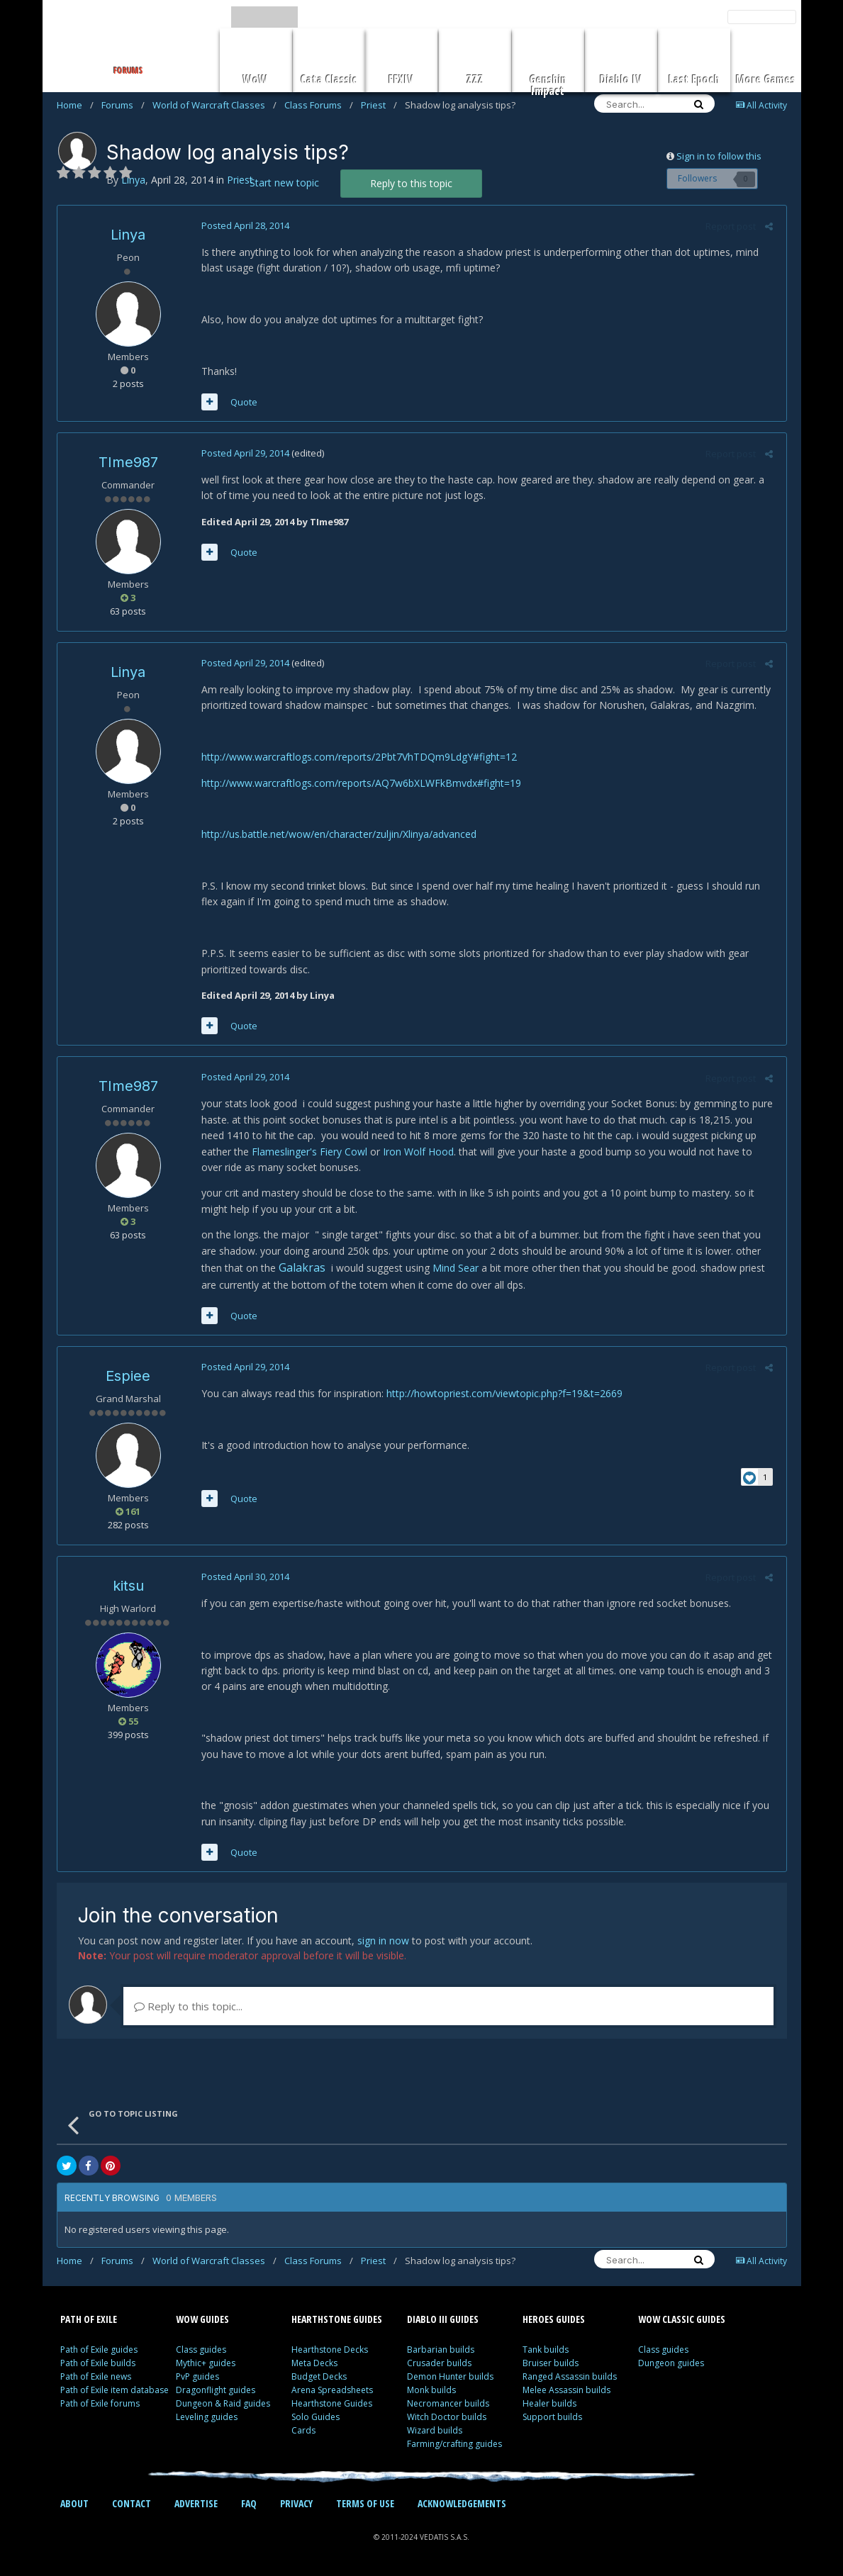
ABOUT (74, 2503)
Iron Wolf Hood (383, 1151)
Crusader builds (439, 2363)
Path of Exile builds (97, 2363)
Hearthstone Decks (329, 2349)
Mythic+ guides (205, 2363)
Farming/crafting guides (454, 2444)
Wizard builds (434, 2430)
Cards (303, 2430)
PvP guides (197, 2376)
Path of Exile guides (99, 2349)
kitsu (128, 1585)
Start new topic (284, 182)
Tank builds (546, 2349)
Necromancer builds (448, 2403)
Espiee (128, 1375)
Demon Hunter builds (450, 2376)
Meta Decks (314, 2363)
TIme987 (128, 462)
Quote (241, 402)
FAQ (249, 2503)
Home (75, 105)
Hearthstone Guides (331, 2403)
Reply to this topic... (188, 2006)
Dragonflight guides (215, 2390)
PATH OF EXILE (88, 2319)
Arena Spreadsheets (332, 2390)
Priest (379, 105)
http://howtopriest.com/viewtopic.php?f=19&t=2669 (502, 1393)
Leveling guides (207, 2417)
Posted (243, 225)
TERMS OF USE (365, 2503)
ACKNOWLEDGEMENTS (462, 2503)
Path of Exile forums (100, 2403)
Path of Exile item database (114, 2390)
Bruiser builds (551, 2363)
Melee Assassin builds (566, 2390)
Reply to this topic (411, 183)
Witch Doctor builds (446, 2417)
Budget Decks (319, 2376)
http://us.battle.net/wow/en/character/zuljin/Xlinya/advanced (336, 834)
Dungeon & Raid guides (223, 2403)
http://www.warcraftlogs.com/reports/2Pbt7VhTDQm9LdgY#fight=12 (357, 756)
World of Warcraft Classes (214, 105)
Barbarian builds (440, 2349)
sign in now (383, 1940)
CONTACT (131, 2503)
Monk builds (431, 2390)
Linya (128, 234)
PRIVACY (296, 2503)
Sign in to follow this (718, 156)
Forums (123, 105)
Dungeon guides (671, 2363)
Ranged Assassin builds (570, 2376)
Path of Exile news (95, 2376)
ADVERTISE (196, 2503)
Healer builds (549, 2403)
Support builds (552, 2417)
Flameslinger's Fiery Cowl (275, 1151)
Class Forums (318, 105)
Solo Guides (315, 2417)
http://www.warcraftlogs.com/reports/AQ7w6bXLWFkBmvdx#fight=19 (359, 783)
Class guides (201, 2349)
